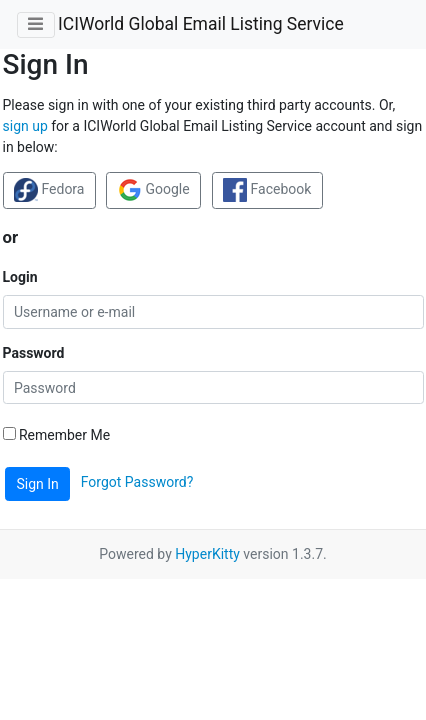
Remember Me (57, 435)
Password (34, 353)
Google (154, 190)
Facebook (267, 190)
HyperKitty (207, 554)
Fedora (49, 190)
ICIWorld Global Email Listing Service (201, 24)
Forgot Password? (137, 483)
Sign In (38, 484)
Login (20, 277)
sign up (25, 126)
